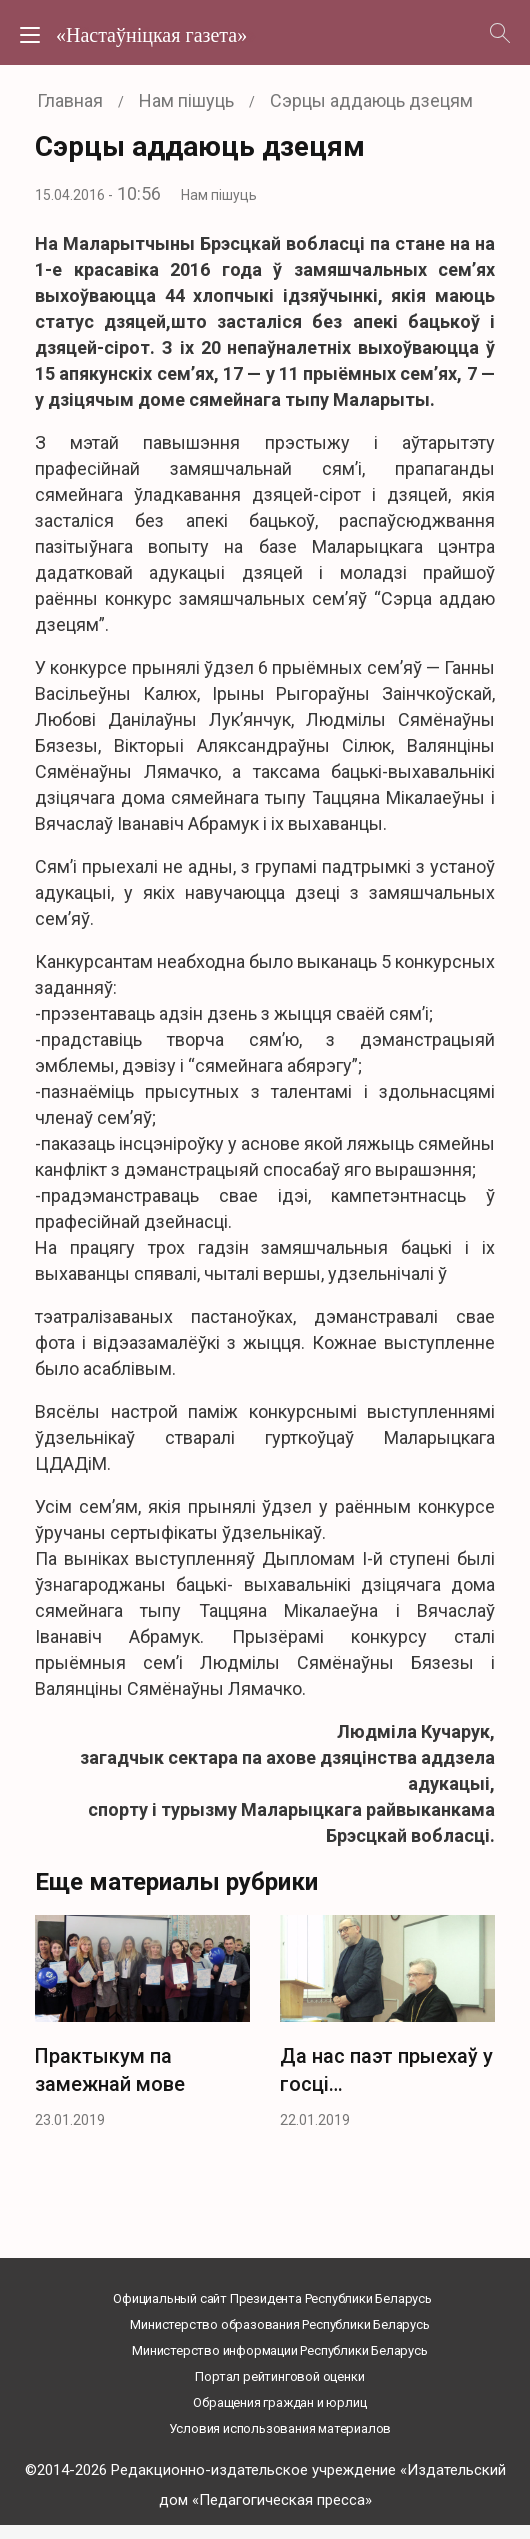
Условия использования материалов (280, 2428)
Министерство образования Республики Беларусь (279, 2324)
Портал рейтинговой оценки (279, 2376)
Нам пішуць (219, 195)
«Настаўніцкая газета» (151, 35)
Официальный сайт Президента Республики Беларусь (272, 2298)
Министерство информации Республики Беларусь (279, 2350)
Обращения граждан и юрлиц (279, 2402)
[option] (142, 2028)
